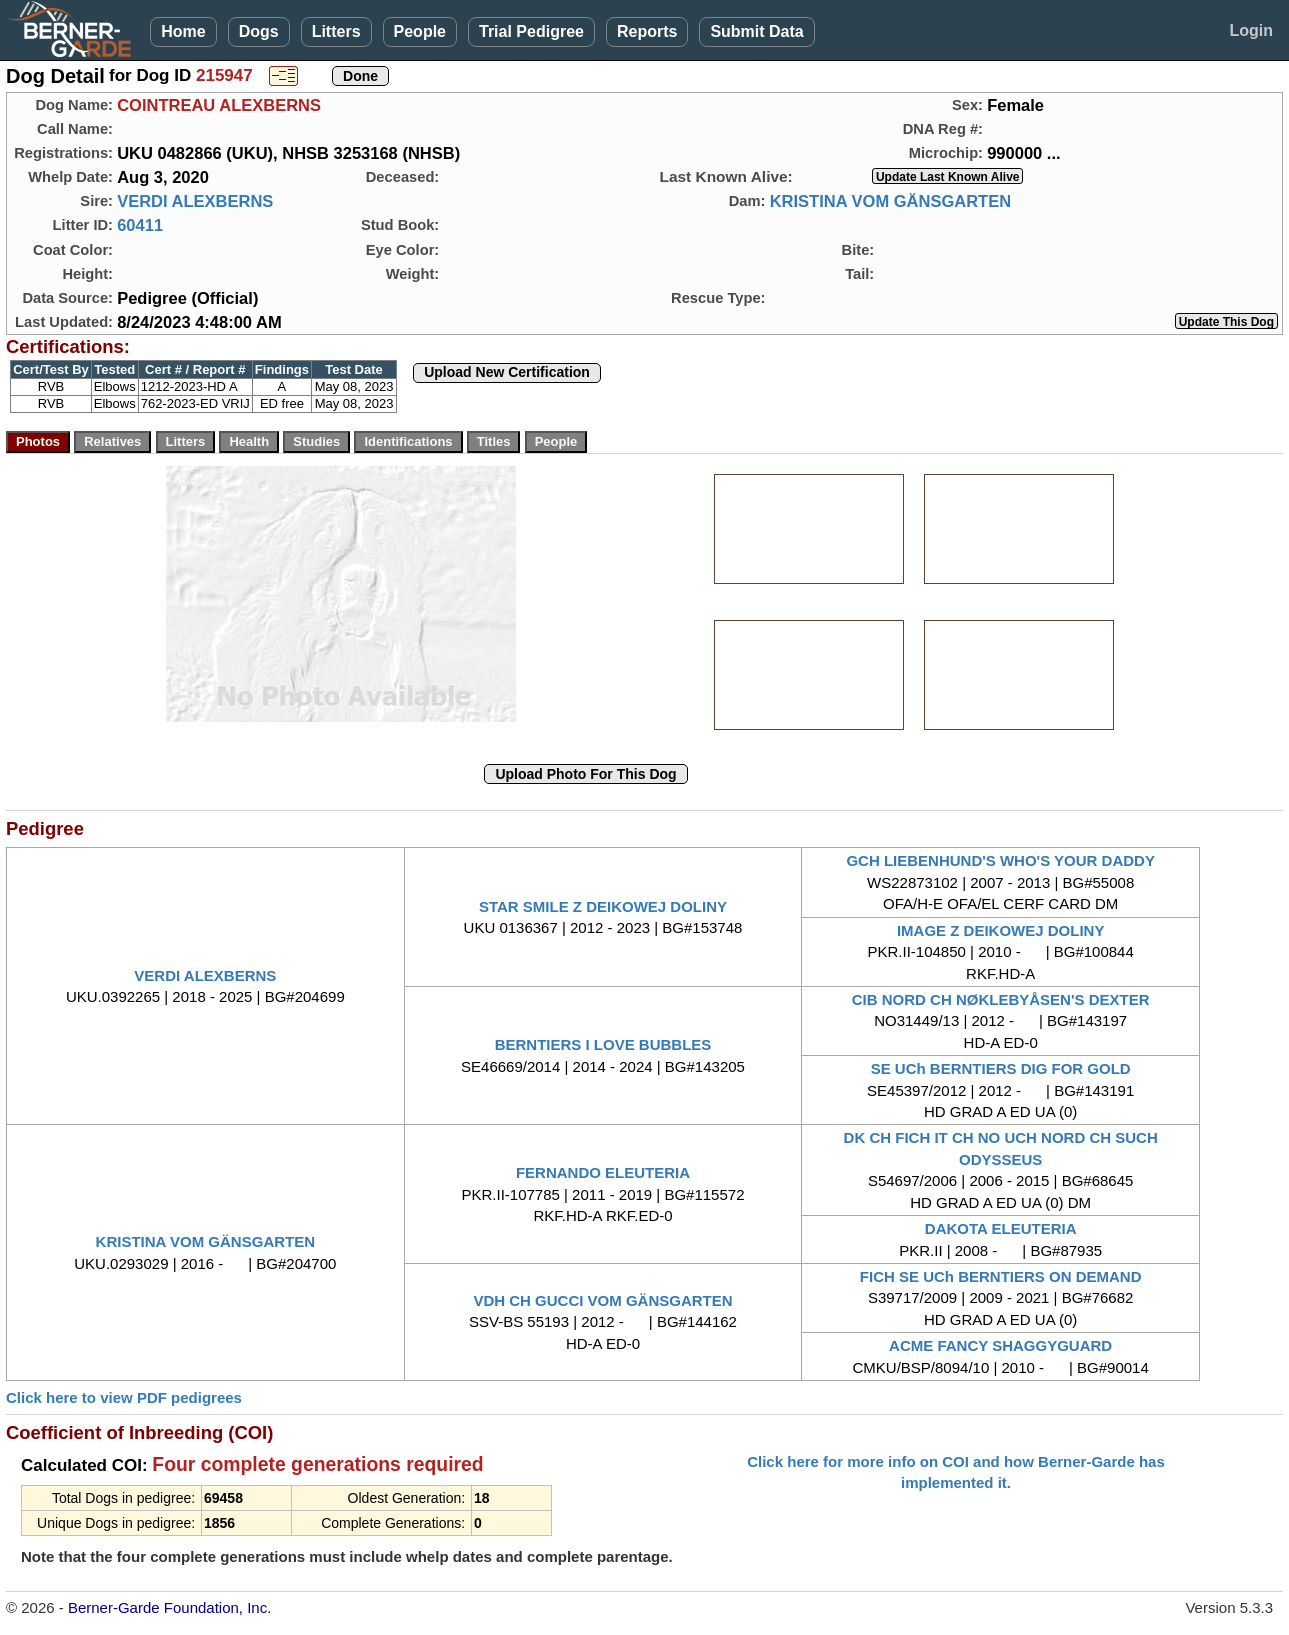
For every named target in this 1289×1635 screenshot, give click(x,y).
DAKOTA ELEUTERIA (1001, 1228)
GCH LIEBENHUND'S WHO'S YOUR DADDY (1000, 860)
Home (183, 31)
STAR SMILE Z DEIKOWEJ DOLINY (603, 906)
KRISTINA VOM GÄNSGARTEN (890, 201)
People (420, 31)
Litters (336, 31)
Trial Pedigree (531, 31)
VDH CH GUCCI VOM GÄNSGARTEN (602, 1300)
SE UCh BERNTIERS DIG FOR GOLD (1001, 1068)
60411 (140, 225)
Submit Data (756, 31)
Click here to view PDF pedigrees (124, 1397)
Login (1251, 30)
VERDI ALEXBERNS (195, 201)
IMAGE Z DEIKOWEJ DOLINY (1001, 930)
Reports (647, 31)
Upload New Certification (507, 372)
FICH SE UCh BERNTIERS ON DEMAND (1001, 1276)
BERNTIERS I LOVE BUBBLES (603, 1044)
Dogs (259, 31)
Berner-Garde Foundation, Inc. (169, 1607)
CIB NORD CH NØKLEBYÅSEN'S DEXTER (1001, 999)
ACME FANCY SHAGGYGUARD (1000, 1345)
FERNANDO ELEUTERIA (603, 1172)
